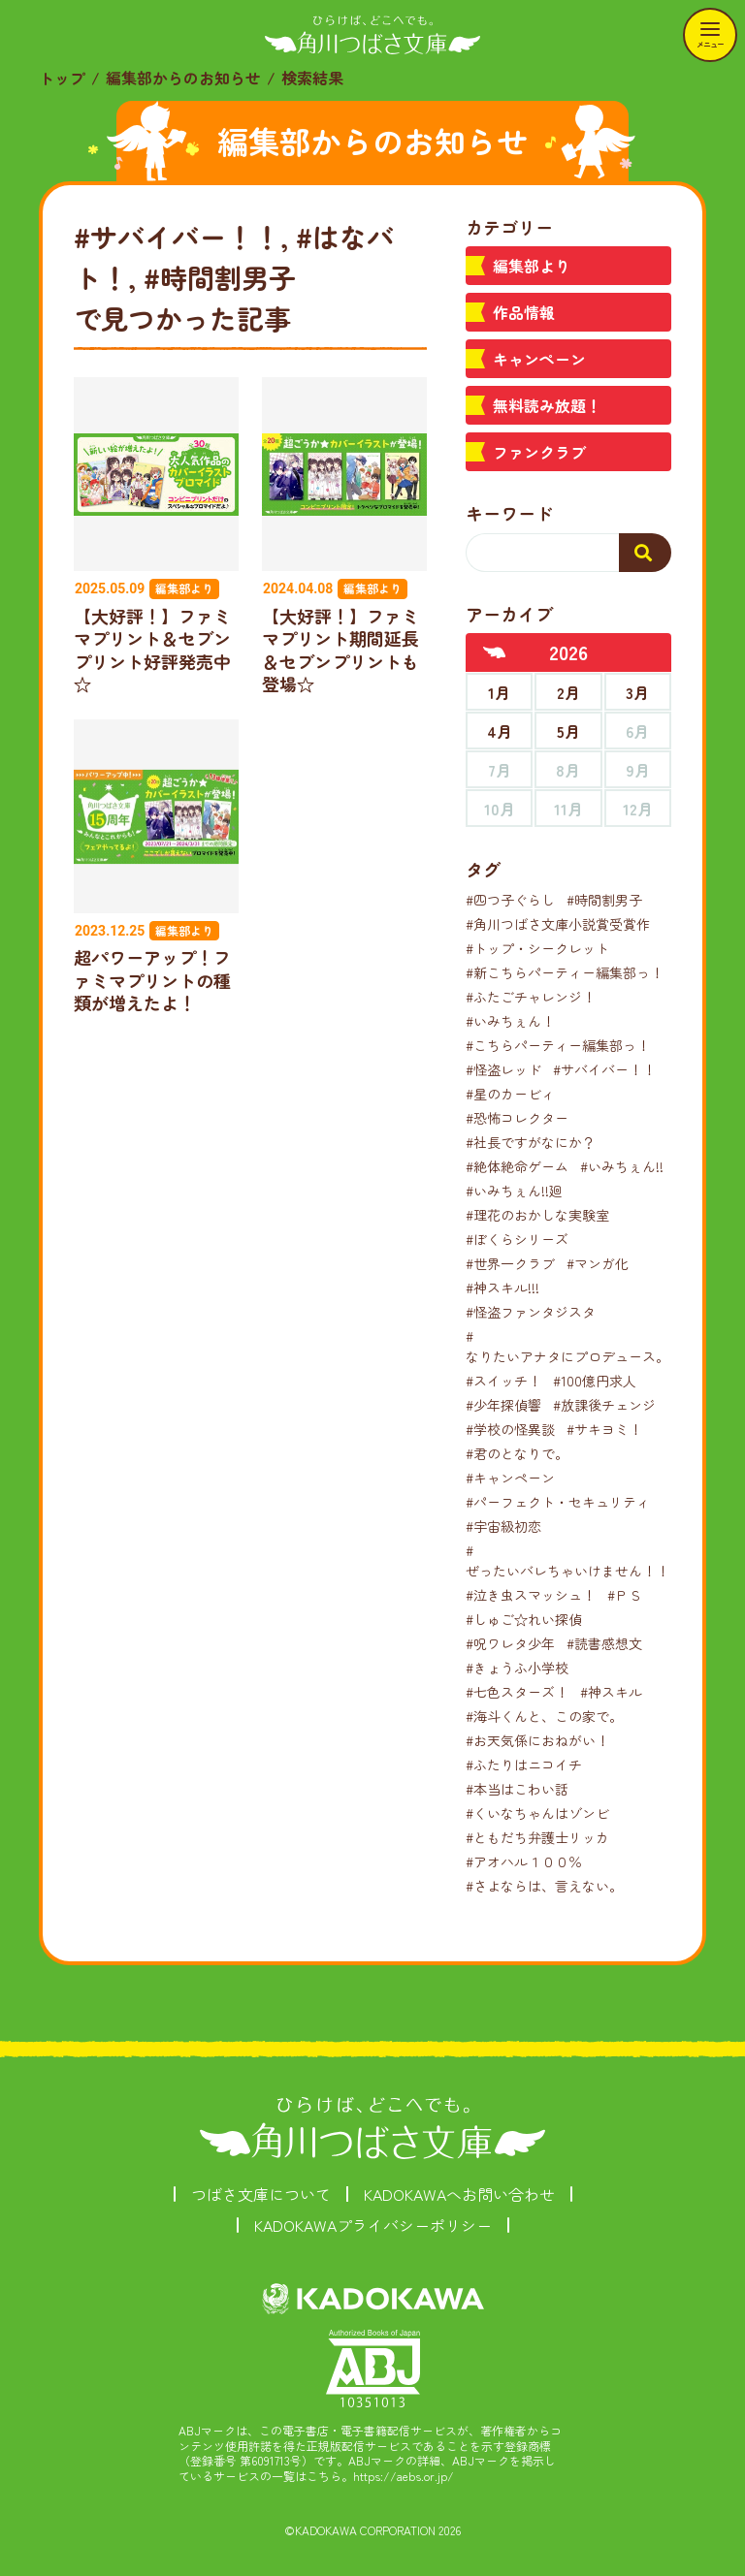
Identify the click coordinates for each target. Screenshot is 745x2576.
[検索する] (645, 552)
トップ (62, 77)
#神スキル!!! (502, 1287)
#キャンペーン (510, 1477)
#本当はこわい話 (517, 1788)
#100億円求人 (594, 1380)
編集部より (531, 265)
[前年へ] (494, 652)
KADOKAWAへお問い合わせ (459, 2194)
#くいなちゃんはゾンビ (537, 1813)
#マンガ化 (598, 1263)
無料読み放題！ (547, 405)
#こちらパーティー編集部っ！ (558, 1045)
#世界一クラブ (510, 1263)
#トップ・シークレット (537, 948)
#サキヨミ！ (604, 1429)
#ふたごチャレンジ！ (531, 996)
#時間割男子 (604, 899)
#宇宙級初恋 (503, 1526)
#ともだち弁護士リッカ (537, 1837)
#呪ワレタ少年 (510, 1643)
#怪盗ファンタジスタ (531, 1311)
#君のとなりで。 (517, 1453)
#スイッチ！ (503, 1380)
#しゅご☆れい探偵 (524, 1619)
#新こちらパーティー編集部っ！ (565, 972)
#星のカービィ (510, 1093)
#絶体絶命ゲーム (517, 1166)
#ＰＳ (624, 1595)
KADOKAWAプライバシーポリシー (373, 2225)
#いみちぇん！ (510, 1021)
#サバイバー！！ (604, 1069)
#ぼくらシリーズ (517, 1239)
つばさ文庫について (261, 2194)
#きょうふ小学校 (517, 1667)
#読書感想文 (604, 1643)
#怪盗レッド (503, 1069)
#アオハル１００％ (524, 1861)
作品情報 (524, 312)
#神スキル (611, 1691)
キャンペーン (539, 358)
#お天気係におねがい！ (537, 1740)
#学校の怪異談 (510, 1429)
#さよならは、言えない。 (544, 1885)
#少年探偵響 (503, 1405)
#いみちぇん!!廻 (514, 1190)
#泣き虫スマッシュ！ (531, 1595)
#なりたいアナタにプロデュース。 (567, 1346)
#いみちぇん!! (622, 1166)
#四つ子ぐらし (510, 899)
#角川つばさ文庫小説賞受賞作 (558, 924)
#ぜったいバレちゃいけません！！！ (574, 1560)
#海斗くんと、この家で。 (544, 1716)
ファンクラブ (539, 451)
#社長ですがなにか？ (531, 1142)
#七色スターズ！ (517, 1691)
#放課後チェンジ (604, 1405)
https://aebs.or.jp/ (403, 2475)
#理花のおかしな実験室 (537, 1214)
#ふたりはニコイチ (524, 1764)
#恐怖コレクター (517, 1118)
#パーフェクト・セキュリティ (558, 1501)
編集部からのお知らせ (183, 77)
